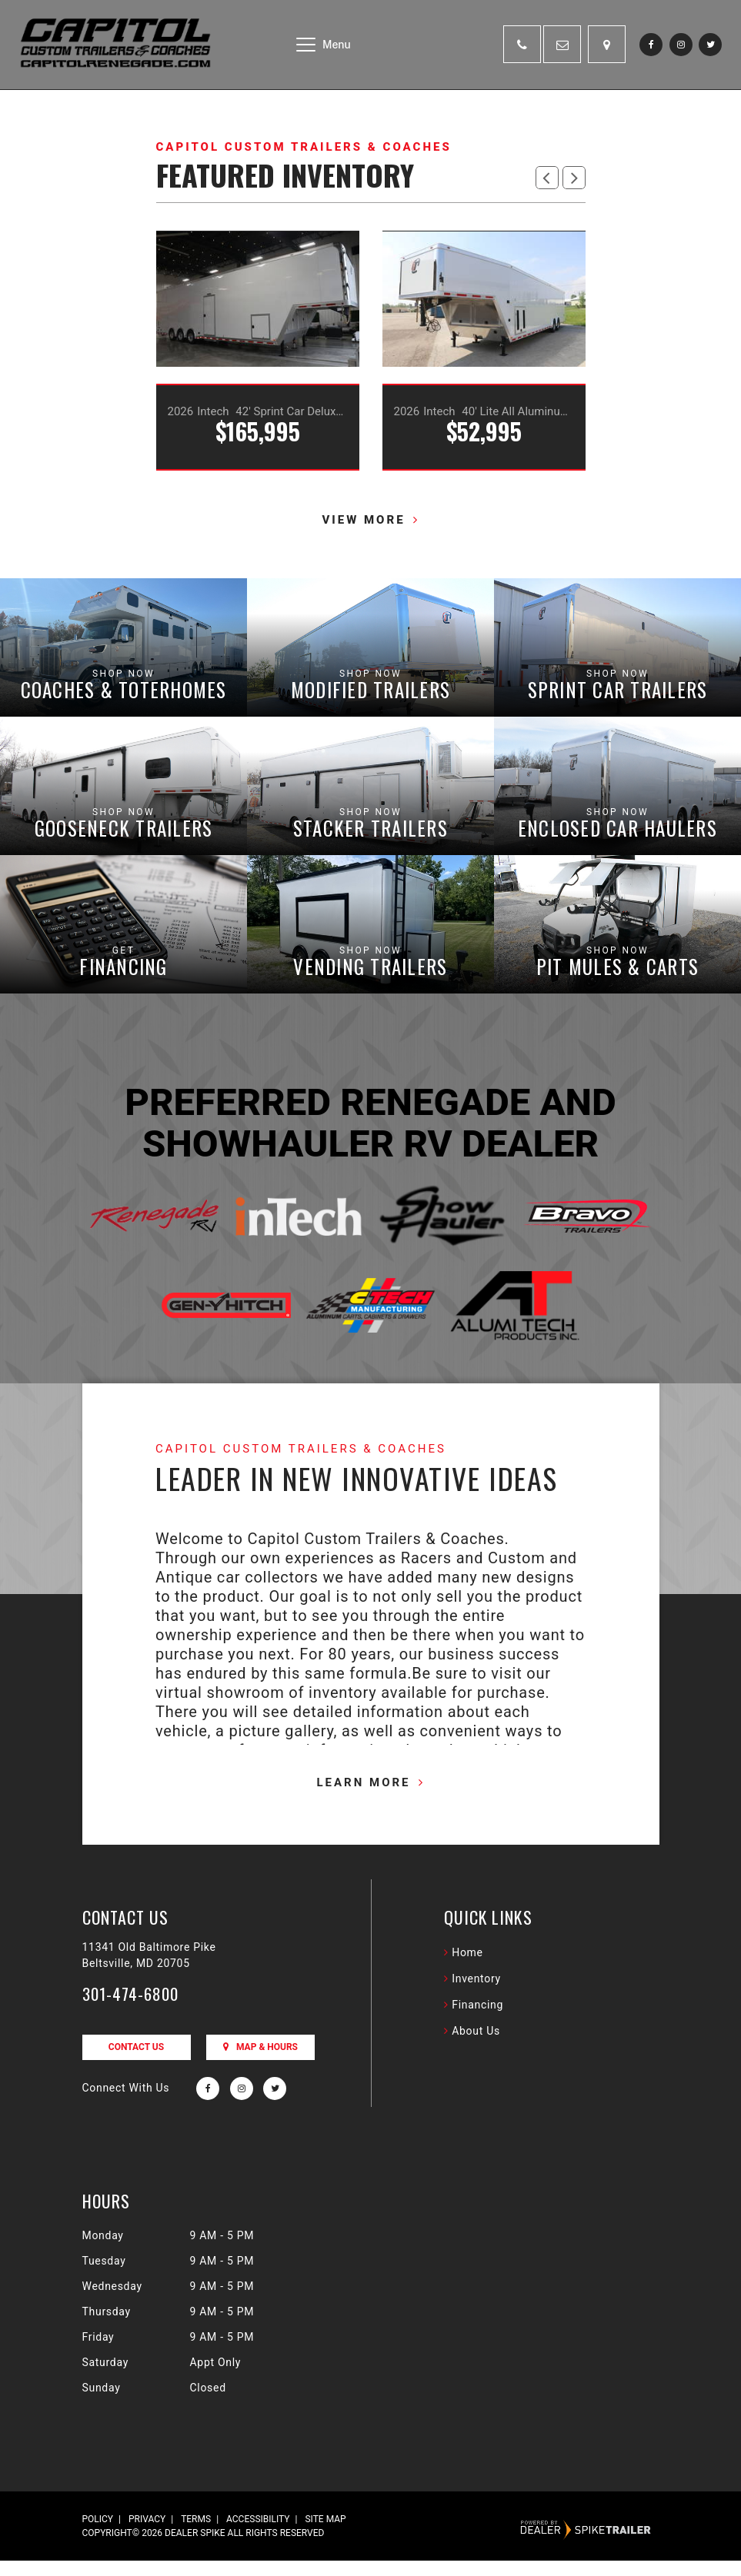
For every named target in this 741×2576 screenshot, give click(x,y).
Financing (477, 2020)
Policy (98, 2534)
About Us (476, 2046)
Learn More (363, 1798)
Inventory (476, 1994)
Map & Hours (260, 2062)
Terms (196, 2534)
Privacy (147, 2534)
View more (363, 520)
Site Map (325, 2534)
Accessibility (257, 2534)
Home (467, 1968)
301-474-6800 (130, 2009)
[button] (547, 177)
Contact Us (136, 2062)
